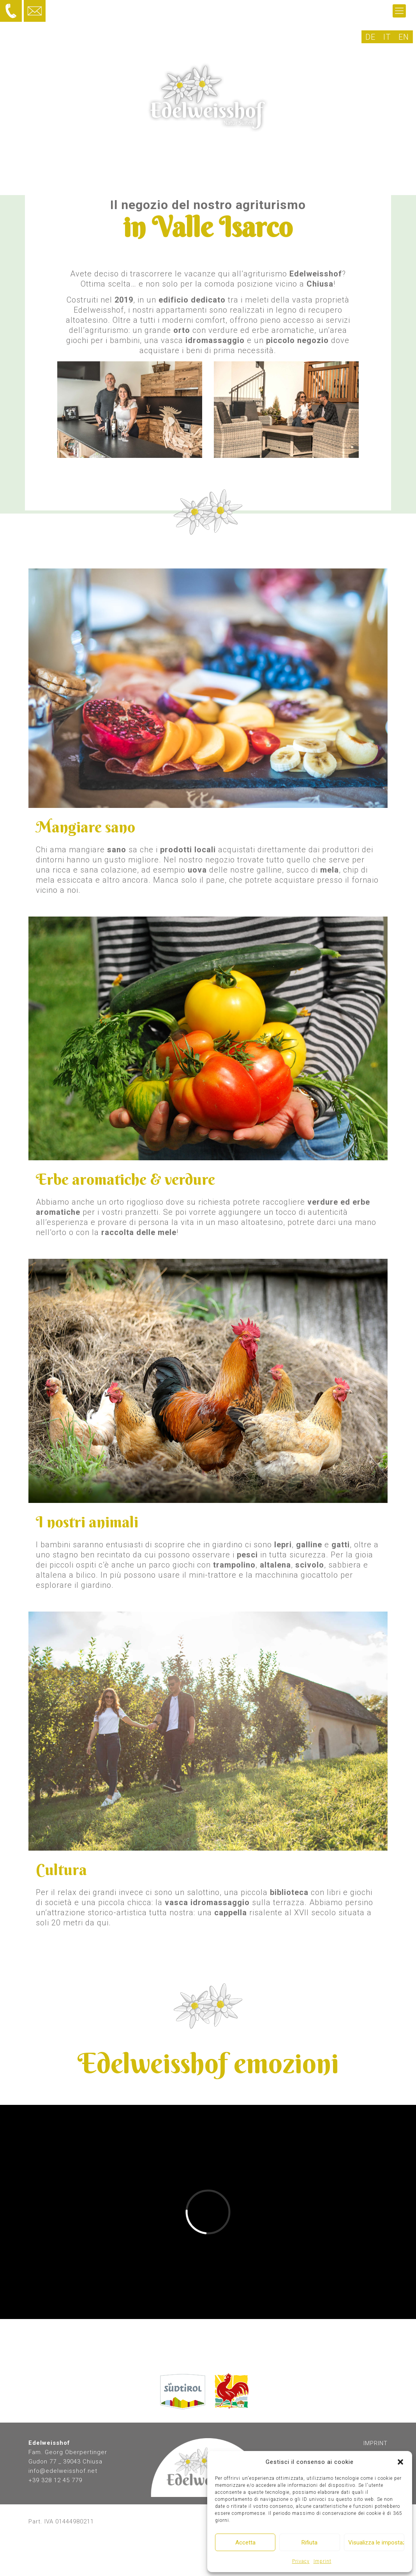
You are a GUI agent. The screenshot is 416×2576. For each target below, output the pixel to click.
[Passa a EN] (404, 36)
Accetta (245, 2542)
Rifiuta (309, 2542)
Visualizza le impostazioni (376, 2542)
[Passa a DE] (370, 36)
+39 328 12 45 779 (55, 2480)
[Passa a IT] (387, 36)
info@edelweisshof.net (62, 2470)
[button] (400, 2462)
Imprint (322, 2561)
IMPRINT (375, 2443)
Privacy (301, 2561)
